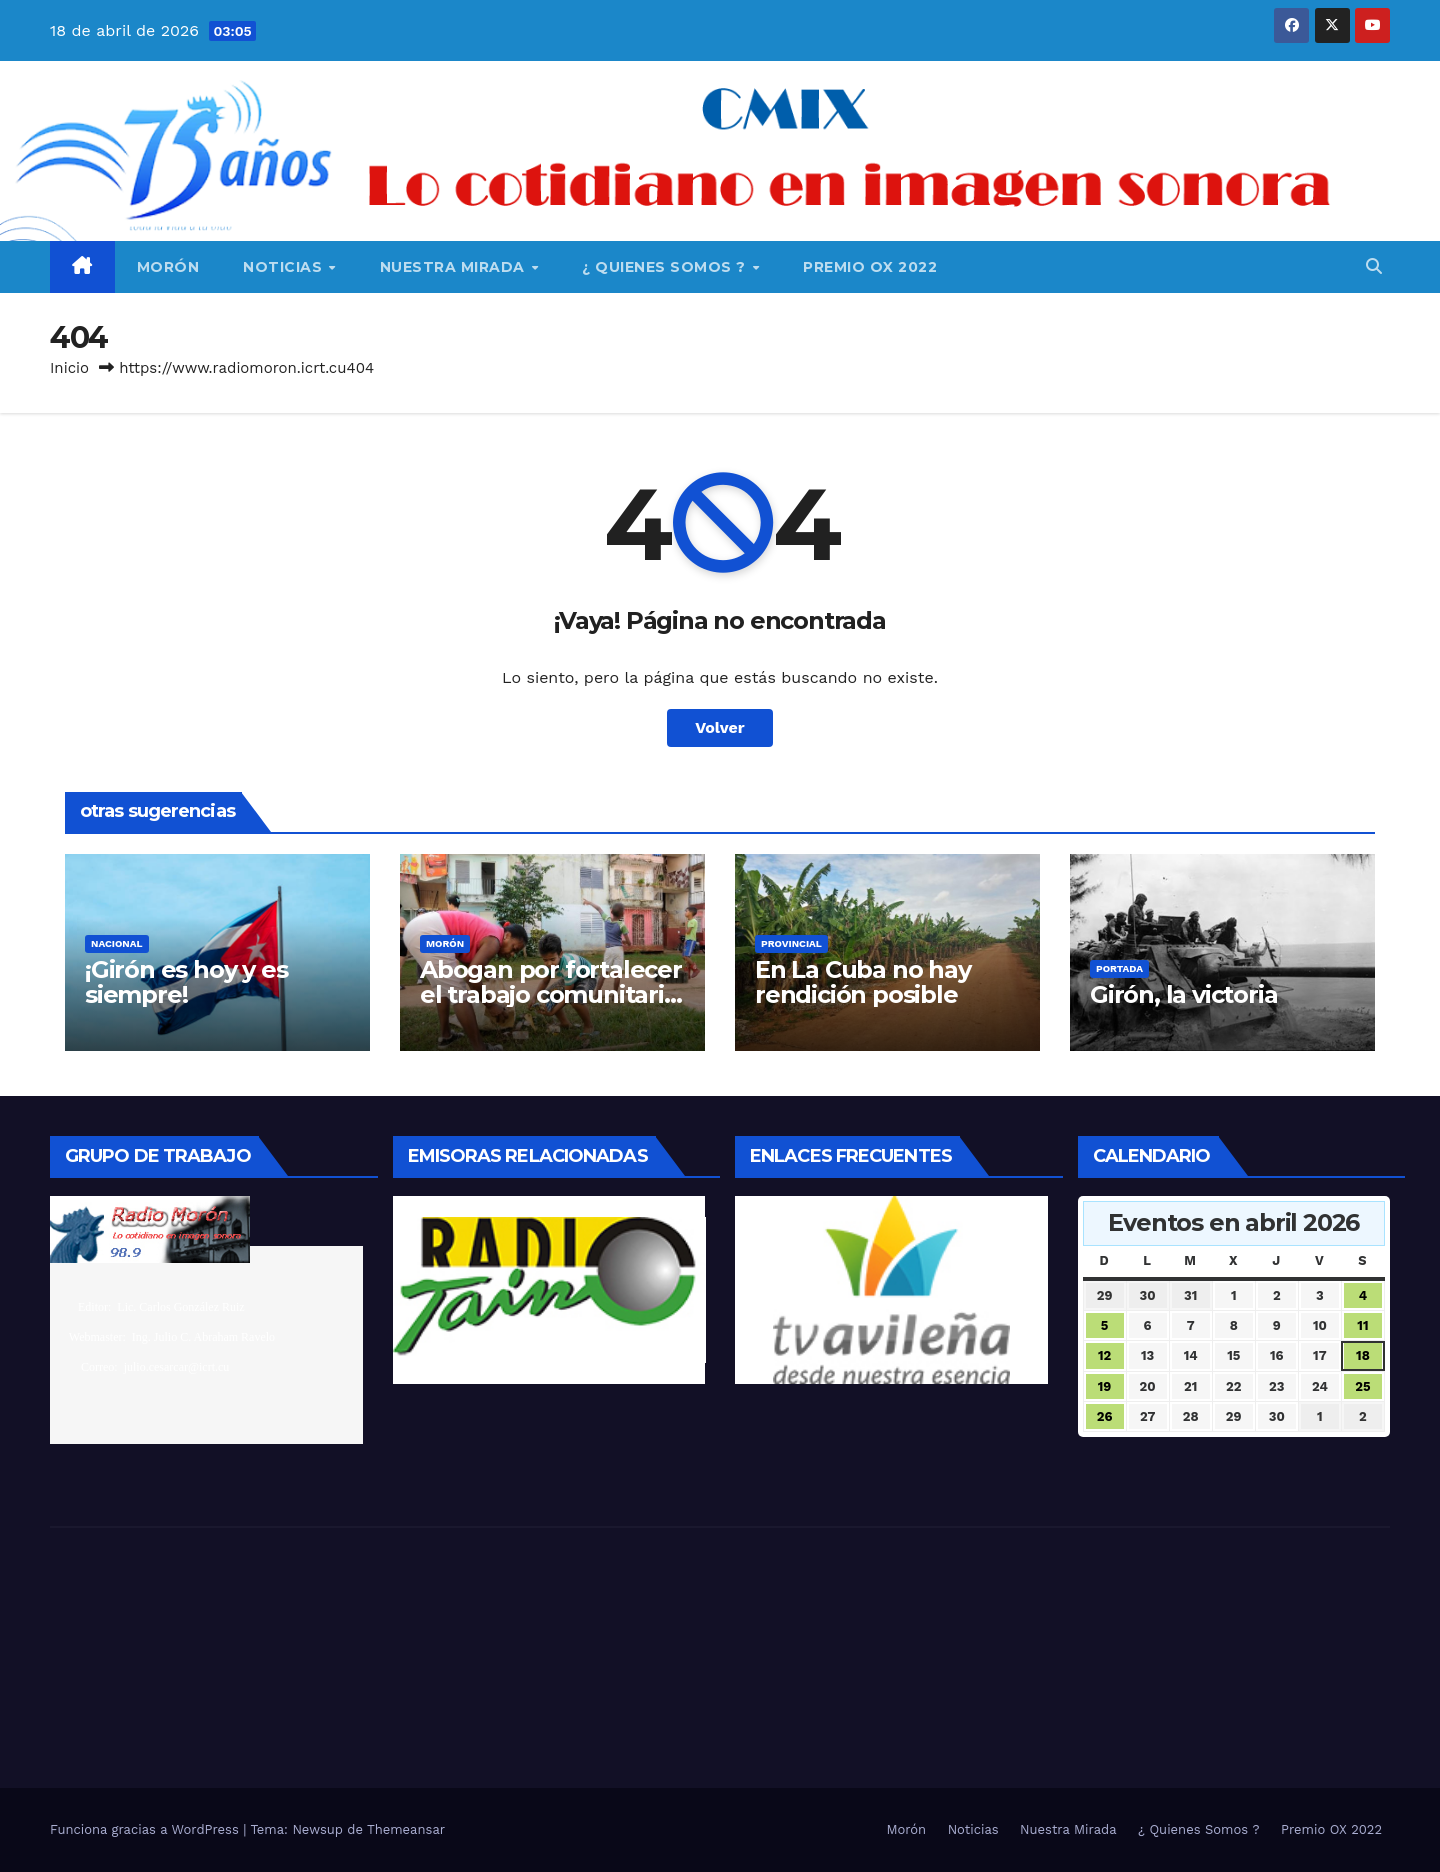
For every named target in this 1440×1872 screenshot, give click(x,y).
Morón (168, 267)
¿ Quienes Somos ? (666, 267)
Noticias (285, 267)
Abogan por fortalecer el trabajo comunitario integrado (551, 994)
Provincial (791, 943)
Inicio (69, 368)
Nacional (117, 943)
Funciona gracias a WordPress (146, 1829)
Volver (720, 727)
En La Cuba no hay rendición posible (863, 982)
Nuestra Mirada (455, 267)
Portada (1119, 968)
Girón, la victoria (1183, 994)
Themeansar (406, 1829)
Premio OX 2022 (870, 267)
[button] (1374, 266)
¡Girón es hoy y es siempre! (186, 982)
